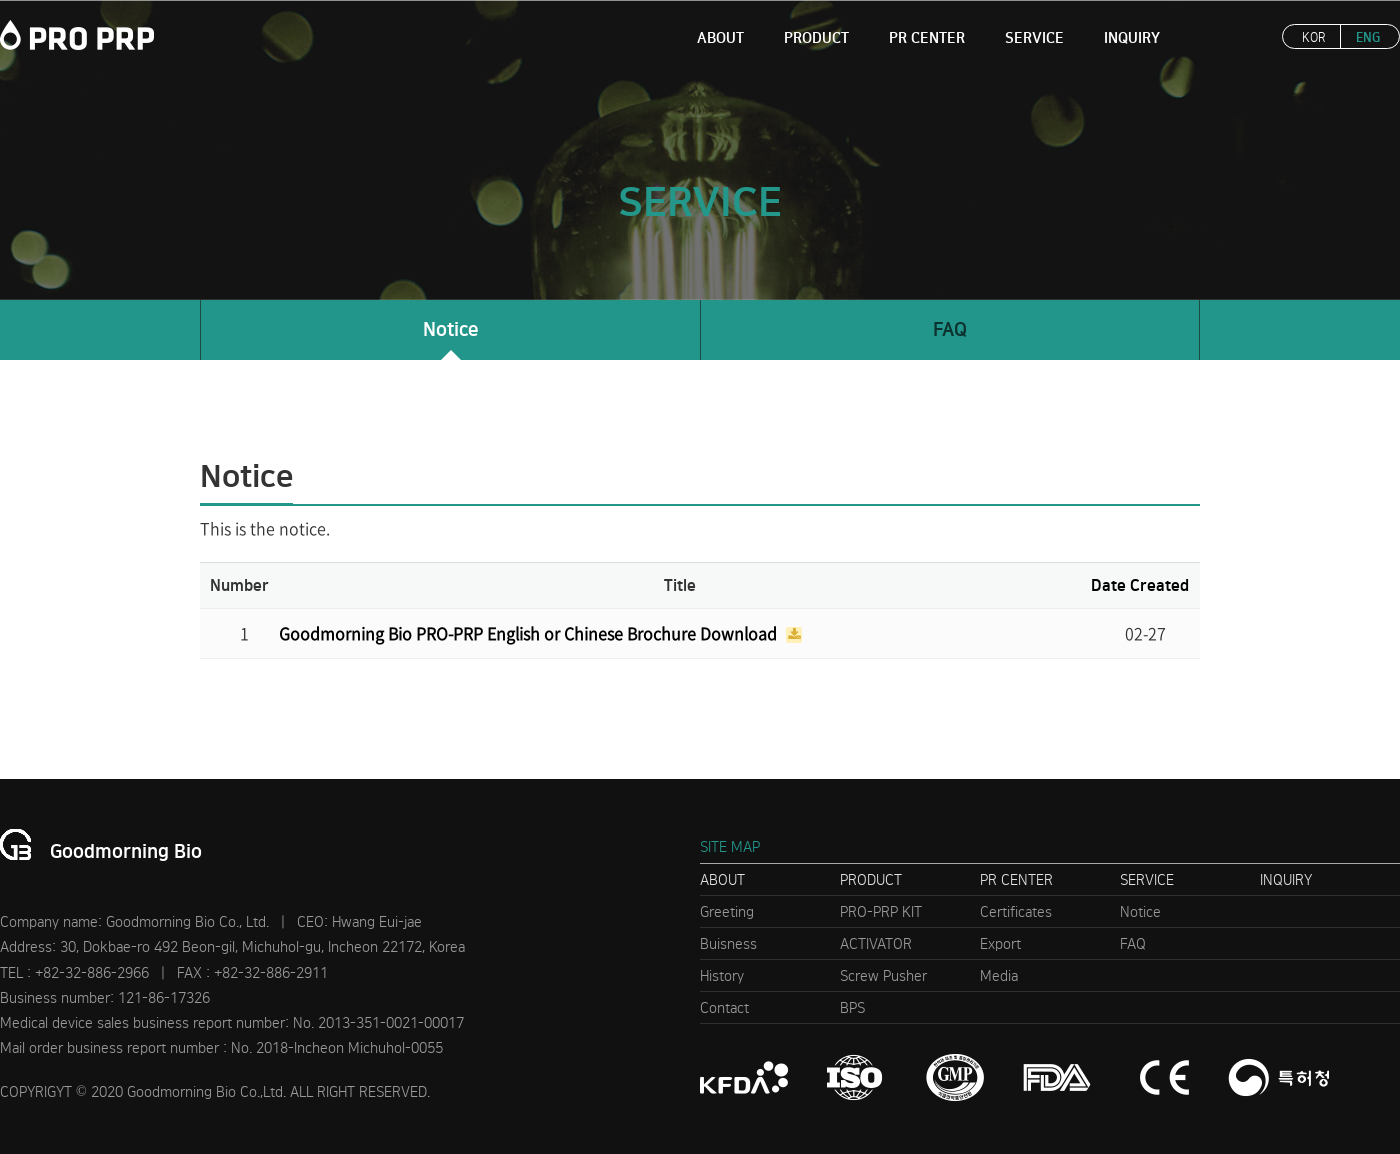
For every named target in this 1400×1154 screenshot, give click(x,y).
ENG (1368, 37)
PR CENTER (927, 38)
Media (999, 976)
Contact (724, 1008)
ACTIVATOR (876, 944)
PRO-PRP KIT (881, 912)
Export (1000, 944)
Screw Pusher (883, 976)
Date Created (1140, 585)
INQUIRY (1132, 38)
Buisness (728, 944)
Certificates (1016, 912)
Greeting (727, 912)
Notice (450, 329)
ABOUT (720, 38)
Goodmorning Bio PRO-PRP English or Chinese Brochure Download (530, 633)
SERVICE (1034, 38)
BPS (852, 1008)
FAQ (950, 329)
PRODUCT (816, 38)
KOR (1314, 37)
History (722, 976)
